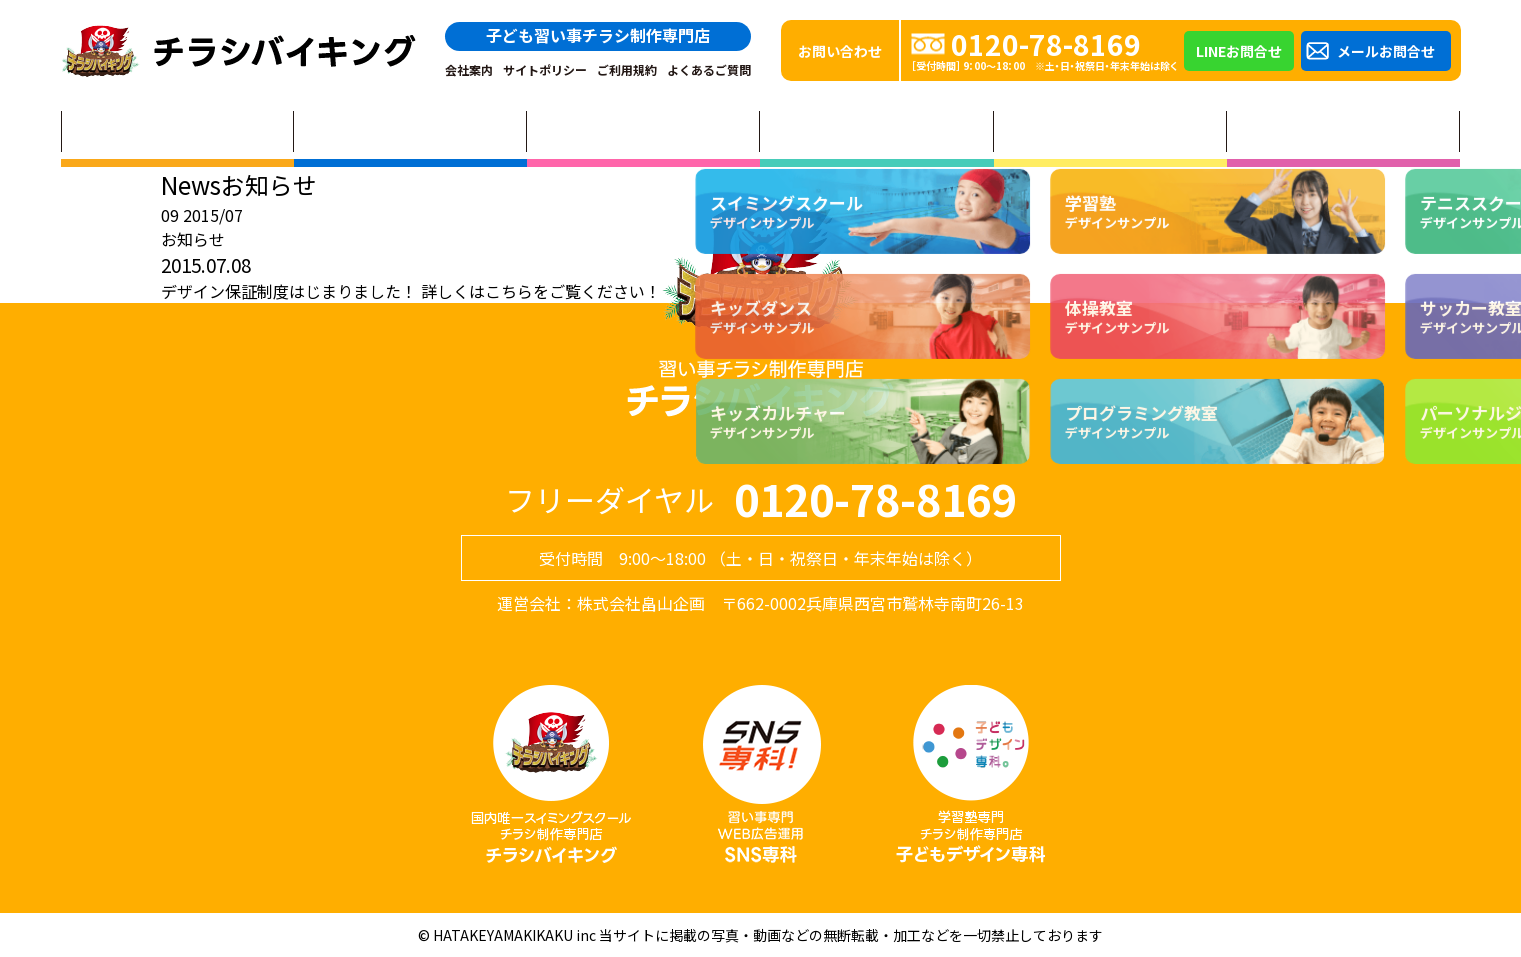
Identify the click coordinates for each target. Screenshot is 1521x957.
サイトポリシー (545, 70)
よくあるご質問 (709, 70)
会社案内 (469, 70)
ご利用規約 (627, 70)
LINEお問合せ (1239, 51)
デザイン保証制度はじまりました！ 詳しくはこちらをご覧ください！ (411, 291)
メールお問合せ (1386, 51)
